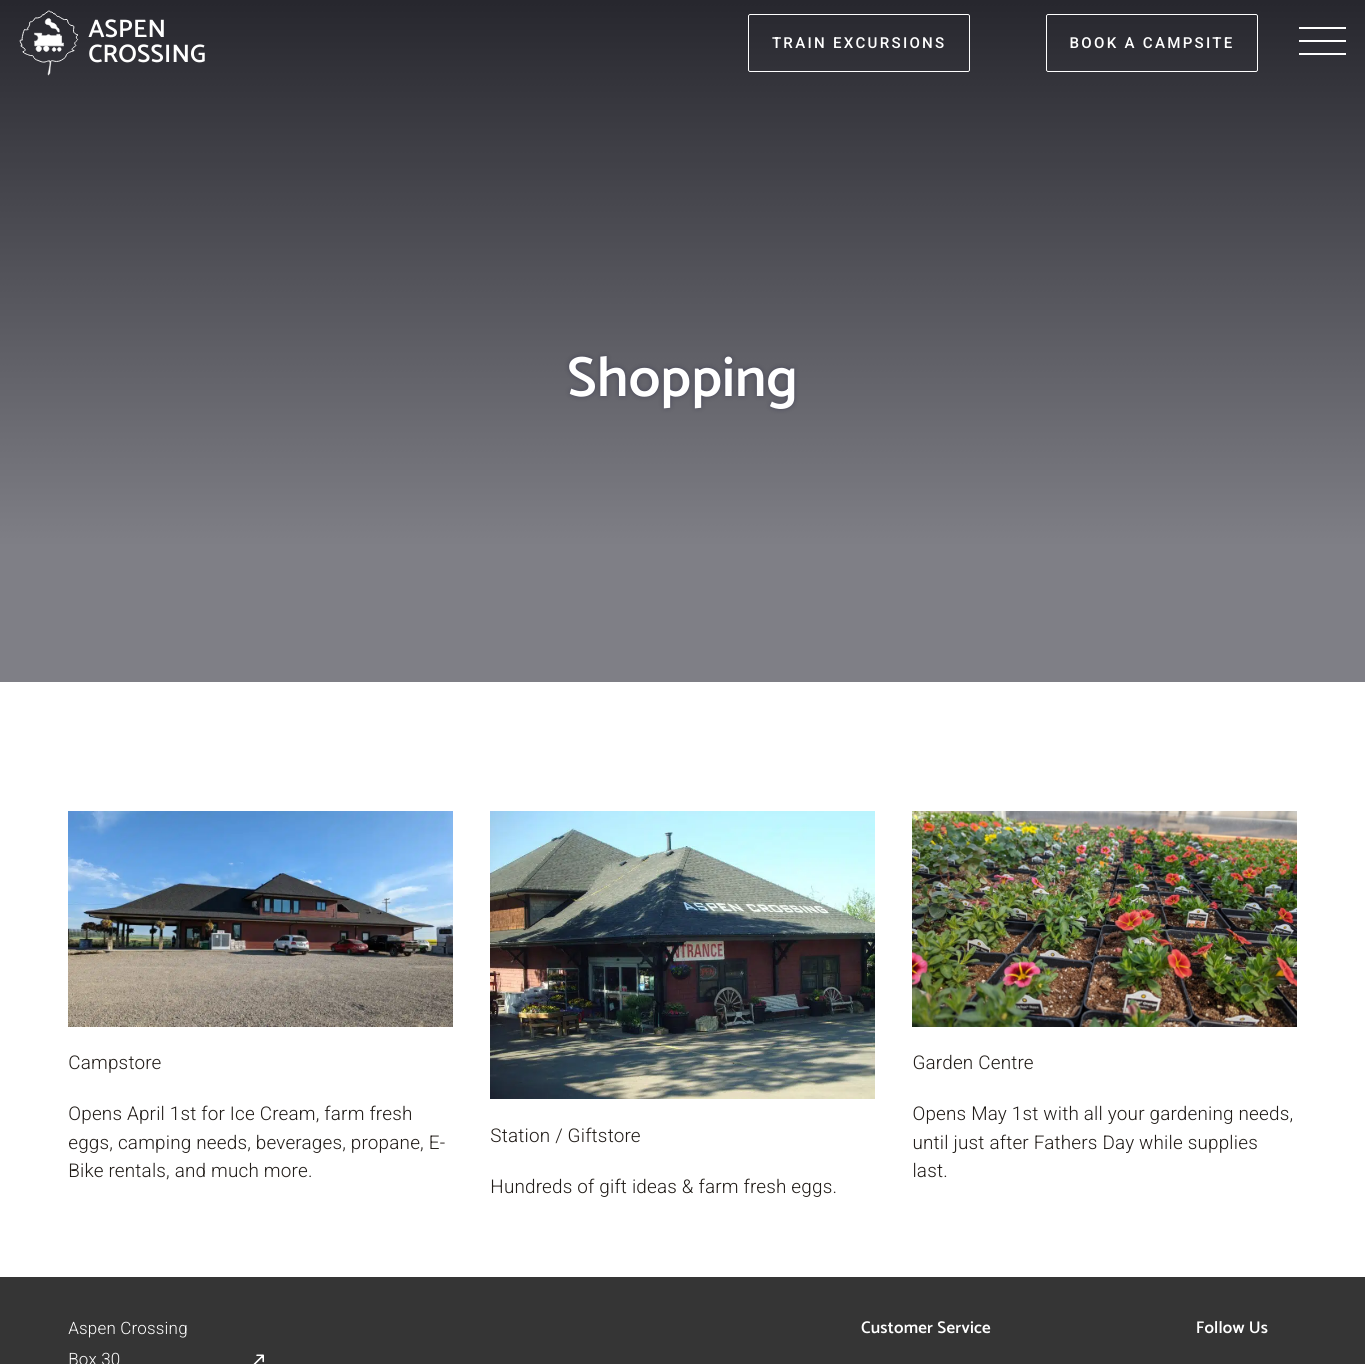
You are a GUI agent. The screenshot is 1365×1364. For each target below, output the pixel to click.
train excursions (859, 43)
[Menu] (1322, 43)
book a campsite (1151, 43)
